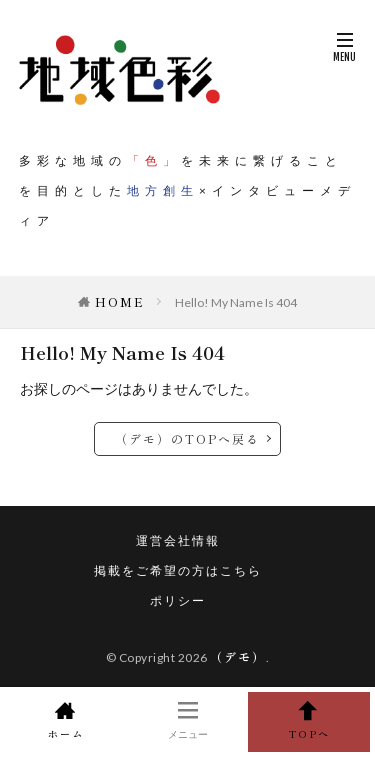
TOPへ (309, 720)
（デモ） (238, 656)
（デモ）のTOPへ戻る (187, 438)
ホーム (66, 720)
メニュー (188, 720)
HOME (120, 301)
